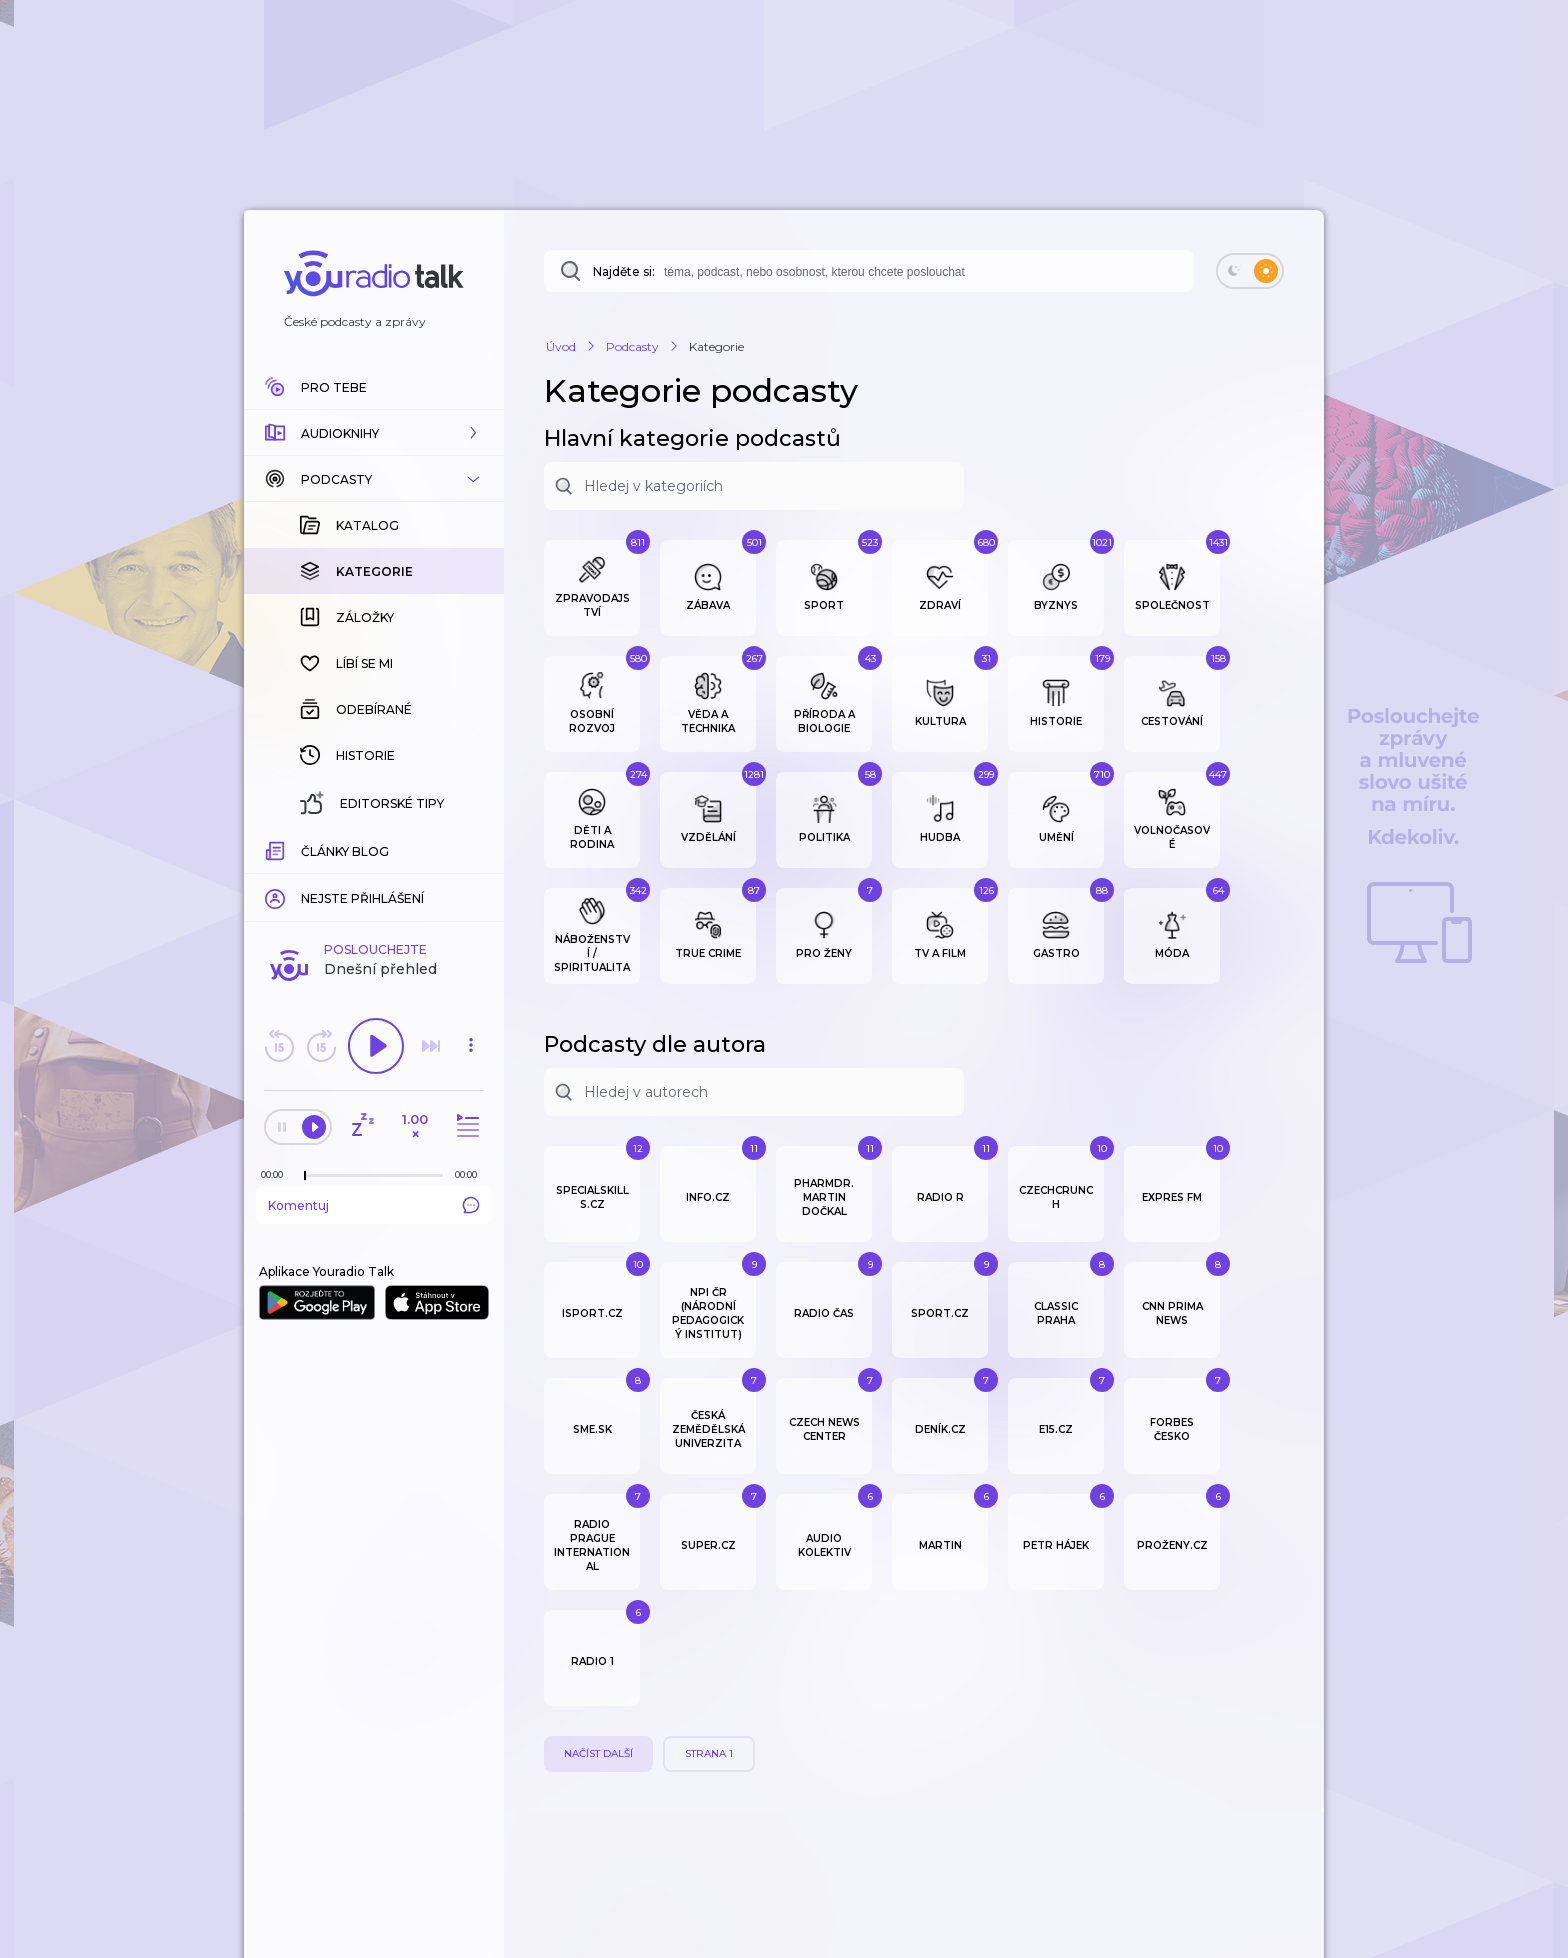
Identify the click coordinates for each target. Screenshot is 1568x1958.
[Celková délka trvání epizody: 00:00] (471, 1174)
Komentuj (374, 1205)
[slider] (305, 1176)
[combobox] (869, 271)
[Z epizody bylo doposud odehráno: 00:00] (277, 1174)
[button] (374, 433)
